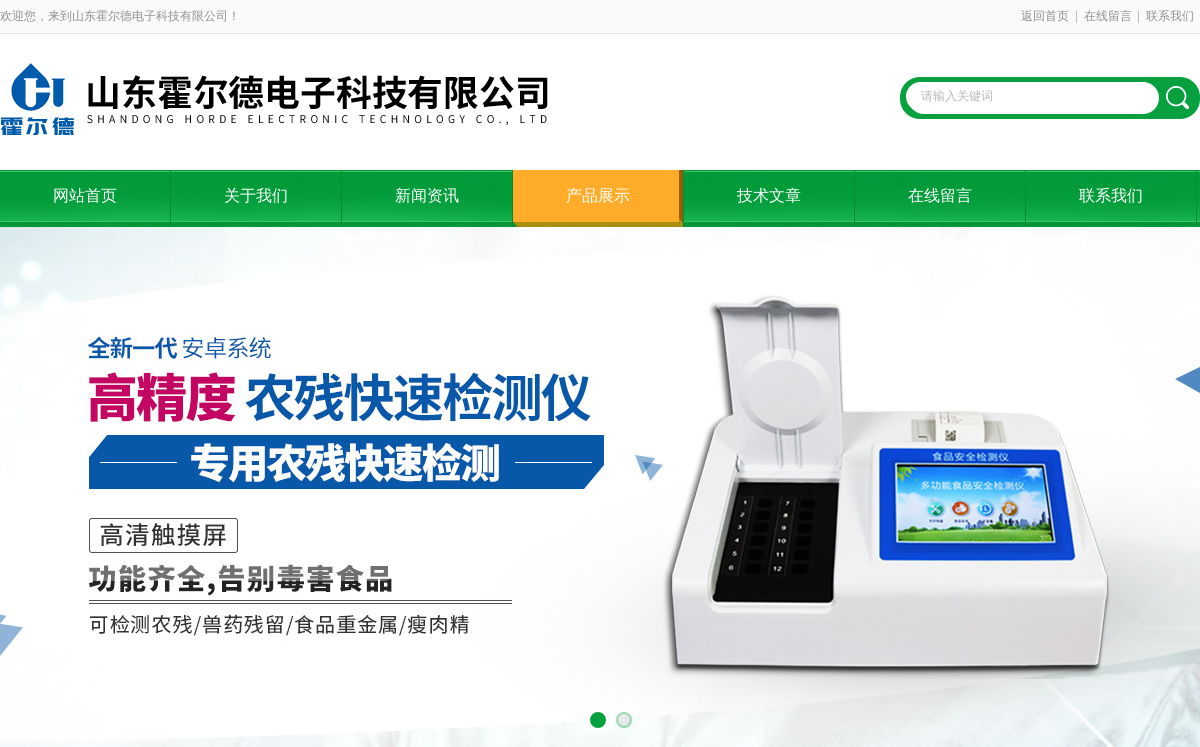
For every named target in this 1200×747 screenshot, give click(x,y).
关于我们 (256, 195)
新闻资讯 (427, 195)
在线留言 (1108, 16)
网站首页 (85, 195)
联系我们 (1170, 16)
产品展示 (598, 195)
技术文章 (769, 195)
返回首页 (1045, 16)
